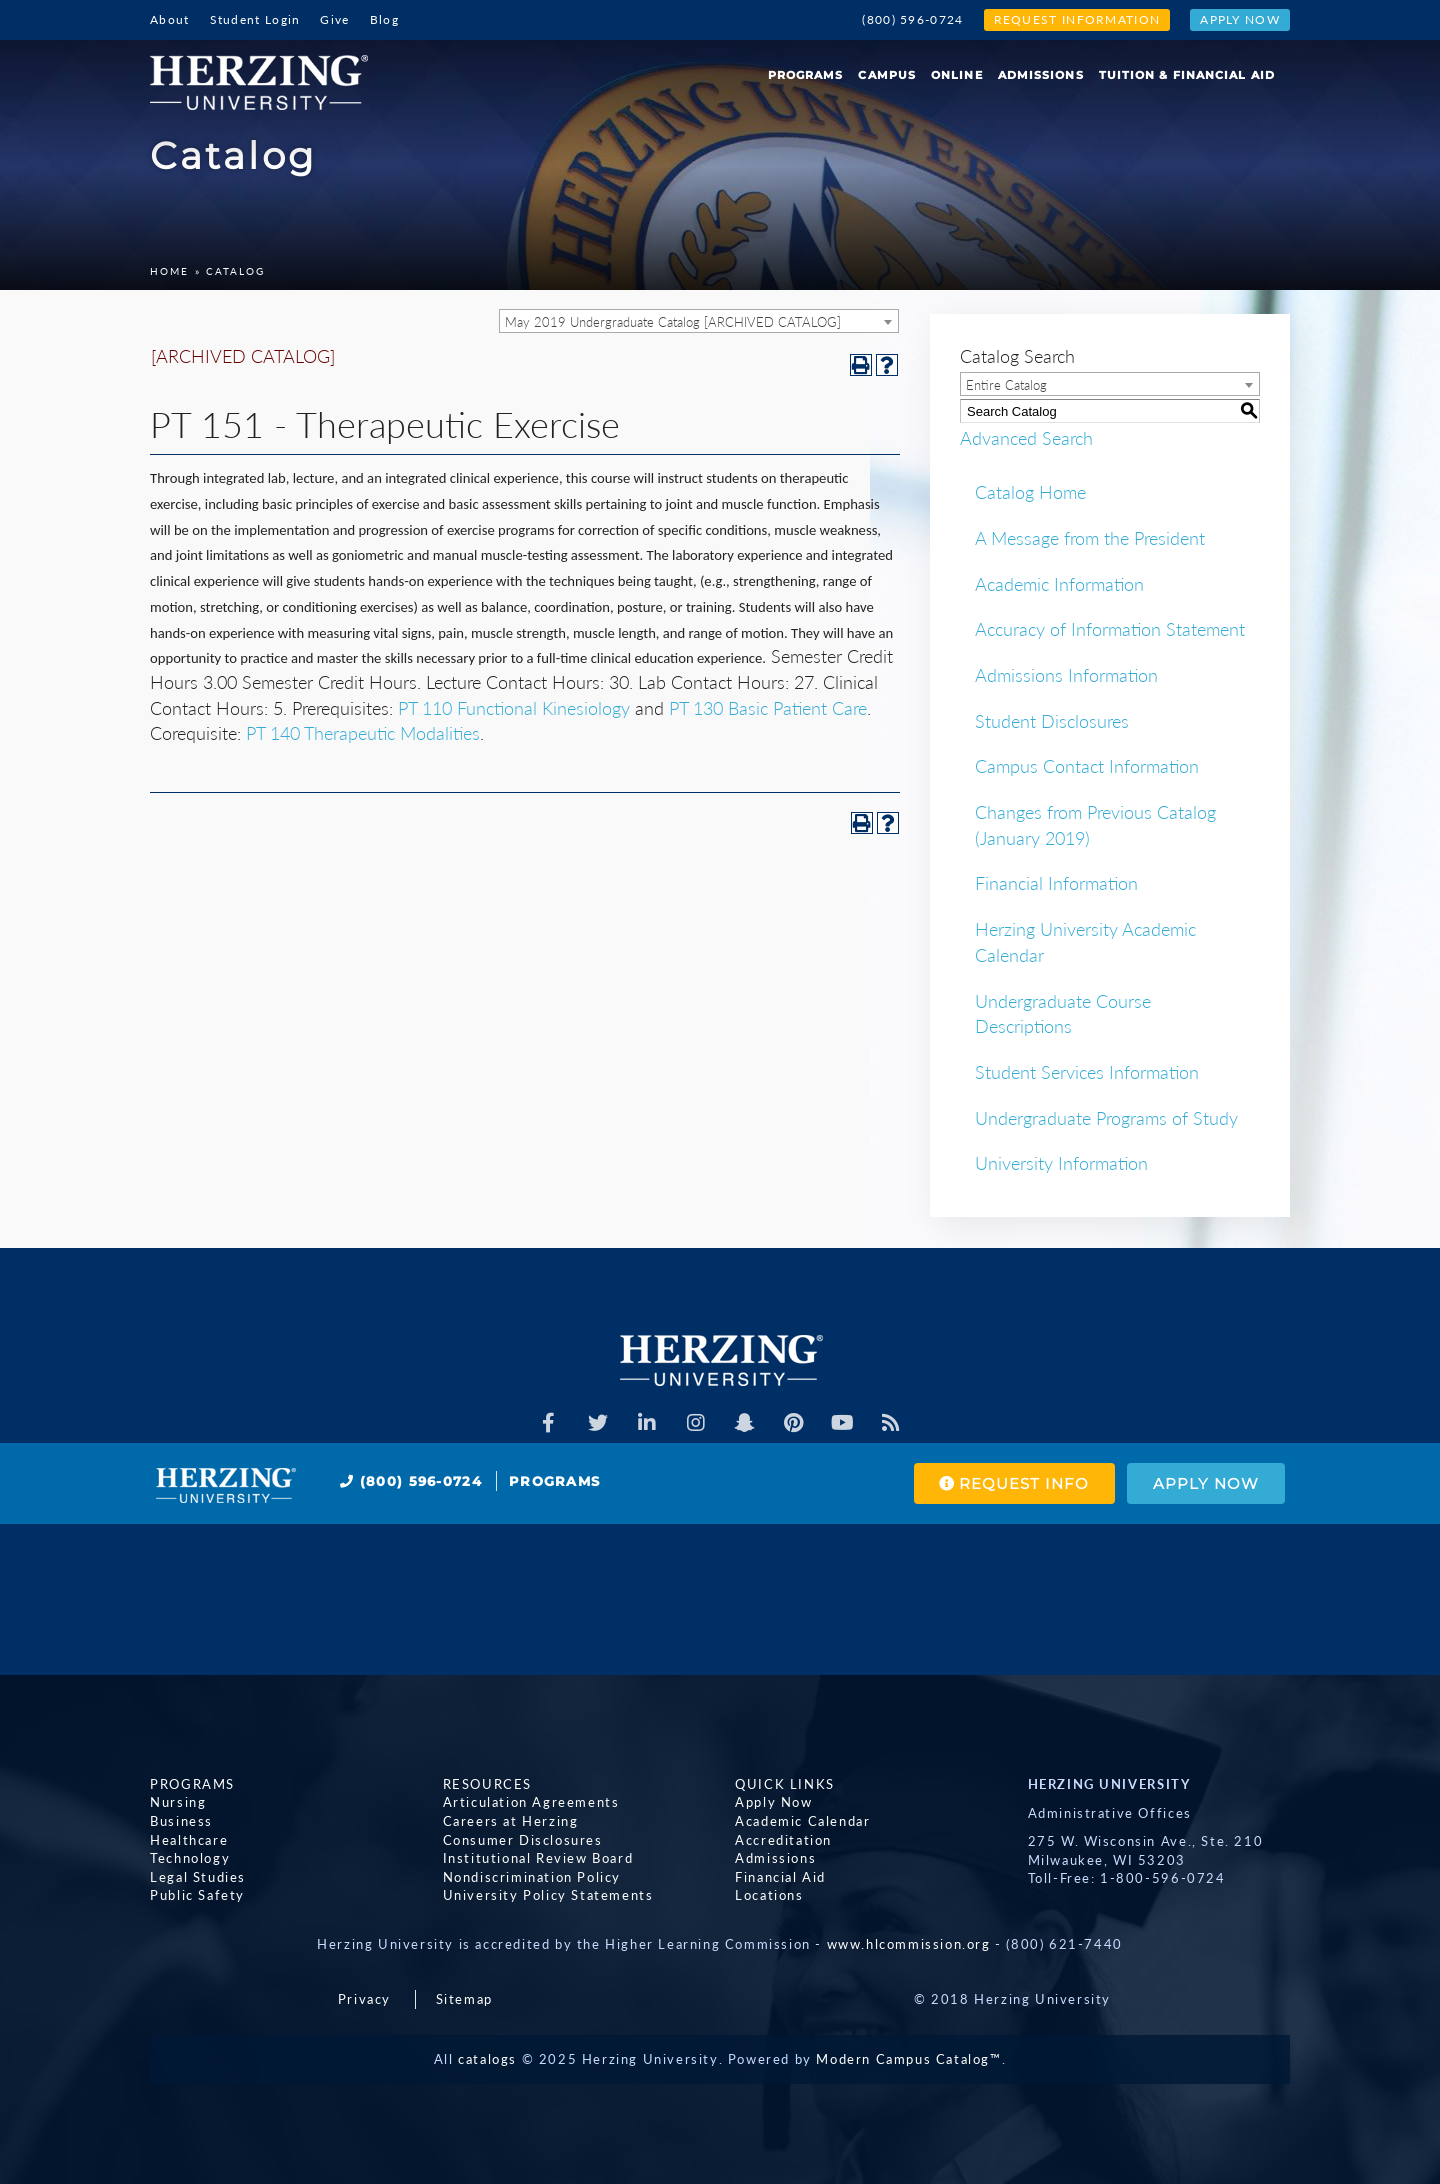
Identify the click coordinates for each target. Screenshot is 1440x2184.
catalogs (487, 2059)
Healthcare (189, 1840)
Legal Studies (198, 1877)
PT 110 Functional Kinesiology (514, 708)
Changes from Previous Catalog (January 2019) (1095, 825)
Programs (806, 75)
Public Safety (197, 1895)
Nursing (178, 1803)
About (170, 19)
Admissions (1041, 75)
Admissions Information (1066, 675)
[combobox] (699, 321)
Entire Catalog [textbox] (1006, 385)
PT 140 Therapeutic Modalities (363, 733)
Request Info (1014, 1483)
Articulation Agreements (531, 1803)
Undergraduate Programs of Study (1106, 1118)
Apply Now (1240, 19)
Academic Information (1059, 584)
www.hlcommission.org (909, 1944)
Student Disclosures (1052, 721)
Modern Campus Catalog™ (908, 2059)
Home (169, 271)
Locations (769, 1895)
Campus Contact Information (1087, 766)
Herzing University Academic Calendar (1085, 942)
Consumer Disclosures (523, 1840)
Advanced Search (1026, 438)
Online (957, 75)
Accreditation (783, 1840)
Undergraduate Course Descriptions (1063, 1014)
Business (181, 1821)
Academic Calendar (802, 1821)
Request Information (1077, 19)
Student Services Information (1087, 1072)
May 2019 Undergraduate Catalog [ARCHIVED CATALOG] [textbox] (673, 322)
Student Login (255, 19)
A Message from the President (1090, 538)
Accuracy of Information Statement (1110, 629)
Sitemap (464, 1999)
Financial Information (1056, 883)
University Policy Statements (548, 1895)
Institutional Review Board (538, 1858)
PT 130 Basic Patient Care (768, 708)
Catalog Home (1030, 492)
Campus (887, 75)
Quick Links (785, 1784)
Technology (190, 1858)
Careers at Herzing (511, 1821)
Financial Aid (780, 1877)
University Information (1061, 1163)
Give (334, 19)
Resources (487, 1784)
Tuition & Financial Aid (1187, 75)
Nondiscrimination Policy (532, 1877)
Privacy (364, 1999)
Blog (384, 19)
